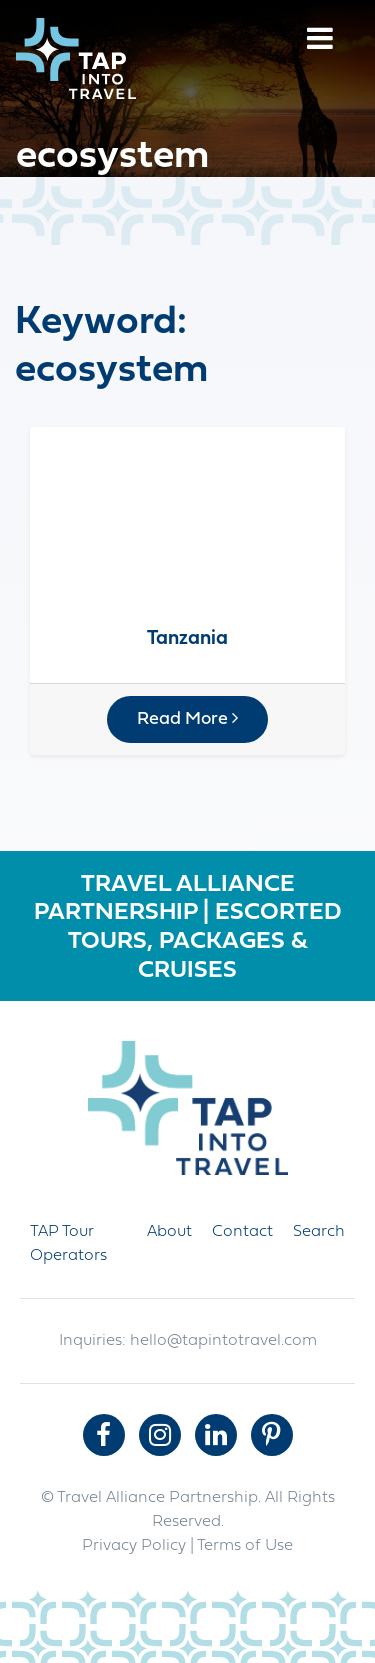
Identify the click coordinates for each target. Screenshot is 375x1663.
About (169, 1232)
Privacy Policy (134, 1546)
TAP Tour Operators (68, 1244)
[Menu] (320, 41)
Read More (187, 719)
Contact (242, 1232)
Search (319, 1232)
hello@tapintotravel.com (223, 1341)
